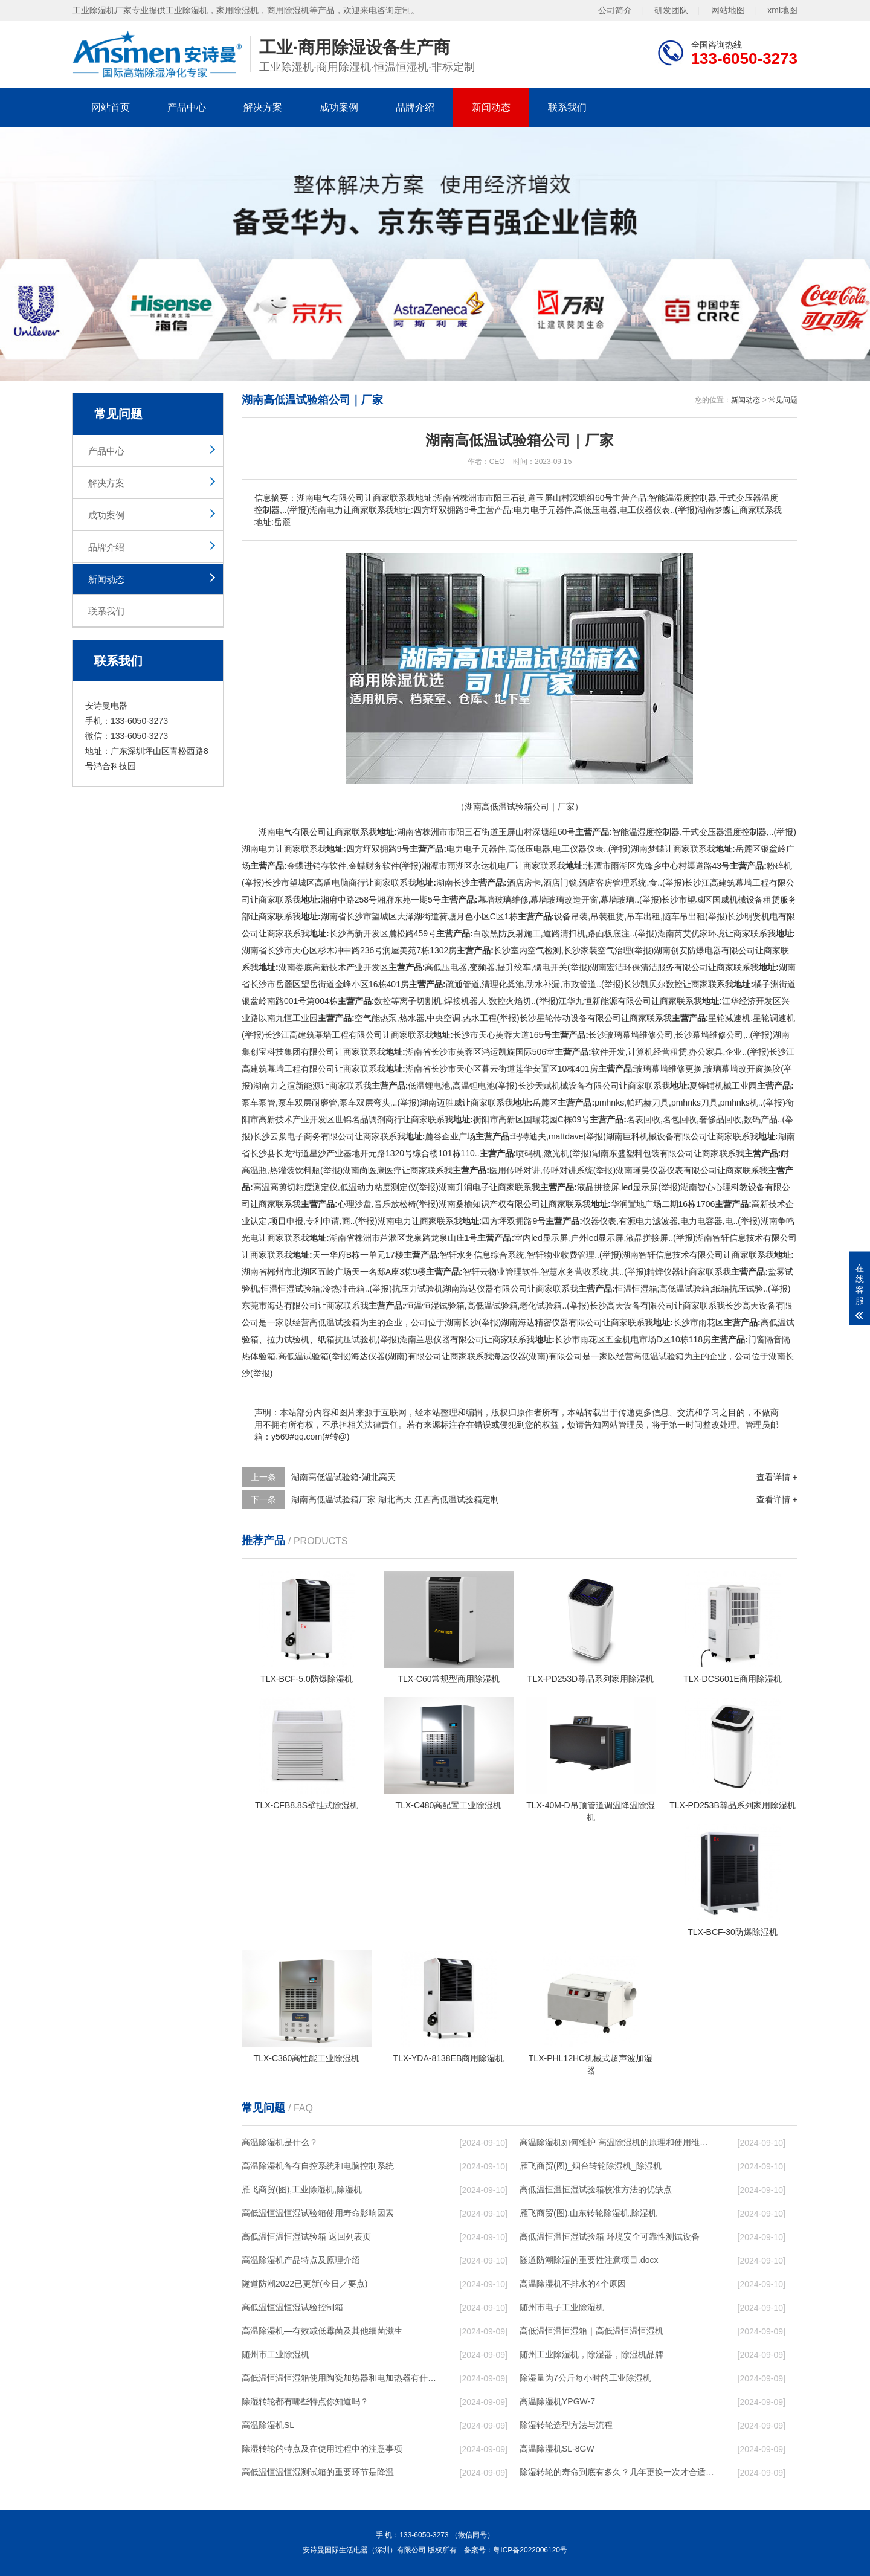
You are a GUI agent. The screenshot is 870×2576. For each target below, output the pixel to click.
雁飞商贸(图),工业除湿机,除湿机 (302, 2189)
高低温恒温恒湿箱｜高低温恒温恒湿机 (591, 2331)
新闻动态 (491, 107)
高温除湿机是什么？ (280, 2142)
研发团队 (671, 10)
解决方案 (262, 107)
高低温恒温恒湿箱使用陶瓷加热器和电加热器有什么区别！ (339, 2378)
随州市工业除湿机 (275, 2354)
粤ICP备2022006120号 (530, 2550)
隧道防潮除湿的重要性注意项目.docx (589, 2260)
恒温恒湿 (278, 1288)
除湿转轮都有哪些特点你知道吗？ (305, 2401)
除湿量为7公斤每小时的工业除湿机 (585, 2378)
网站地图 (728, 10)
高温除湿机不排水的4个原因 (573, 2283)
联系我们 (567, 107)
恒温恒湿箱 (636, 1288)
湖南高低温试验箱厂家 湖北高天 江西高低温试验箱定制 (395, 1499)
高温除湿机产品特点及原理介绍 (301, 2260)
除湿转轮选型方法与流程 (566, 2425)
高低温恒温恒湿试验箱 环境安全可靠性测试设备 (610, 2236)
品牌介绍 (415, 107)
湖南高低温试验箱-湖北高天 (343, 1477)
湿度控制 (654, 832)
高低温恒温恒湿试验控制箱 (292, 2307)
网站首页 (110, 107)
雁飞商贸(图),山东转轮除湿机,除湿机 (588, 2213)
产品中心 (186, 107)
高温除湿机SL (268, 2425)
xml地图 (782, 10)
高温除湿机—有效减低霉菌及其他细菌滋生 (322, 2331)
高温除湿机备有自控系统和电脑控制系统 (318, 2166)
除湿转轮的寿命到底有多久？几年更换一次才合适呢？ (617, 2472)
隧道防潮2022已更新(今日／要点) (304, 2283)
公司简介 (615, 10)
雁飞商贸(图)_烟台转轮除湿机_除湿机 (591, 2166)
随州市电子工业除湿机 (562, 2307)
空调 (451, 1018)
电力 (267, 849)
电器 (541, 849)
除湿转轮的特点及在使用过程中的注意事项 (322, 2448)
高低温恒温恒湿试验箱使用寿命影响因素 (318, 2213)
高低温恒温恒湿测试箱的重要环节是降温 (318, 2472)
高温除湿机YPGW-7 (557, 2401)
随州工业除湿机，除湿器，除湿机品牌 (591, 2354)
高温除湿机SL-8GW (557, 2448)
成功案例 (339, 107)
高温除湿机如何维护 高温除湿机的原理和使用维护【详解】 (617, 2142)
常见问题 (783, 400)
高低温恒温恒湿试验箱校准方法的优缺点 (596, 2189)
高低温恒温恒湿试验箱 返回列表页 (306, 2236)
